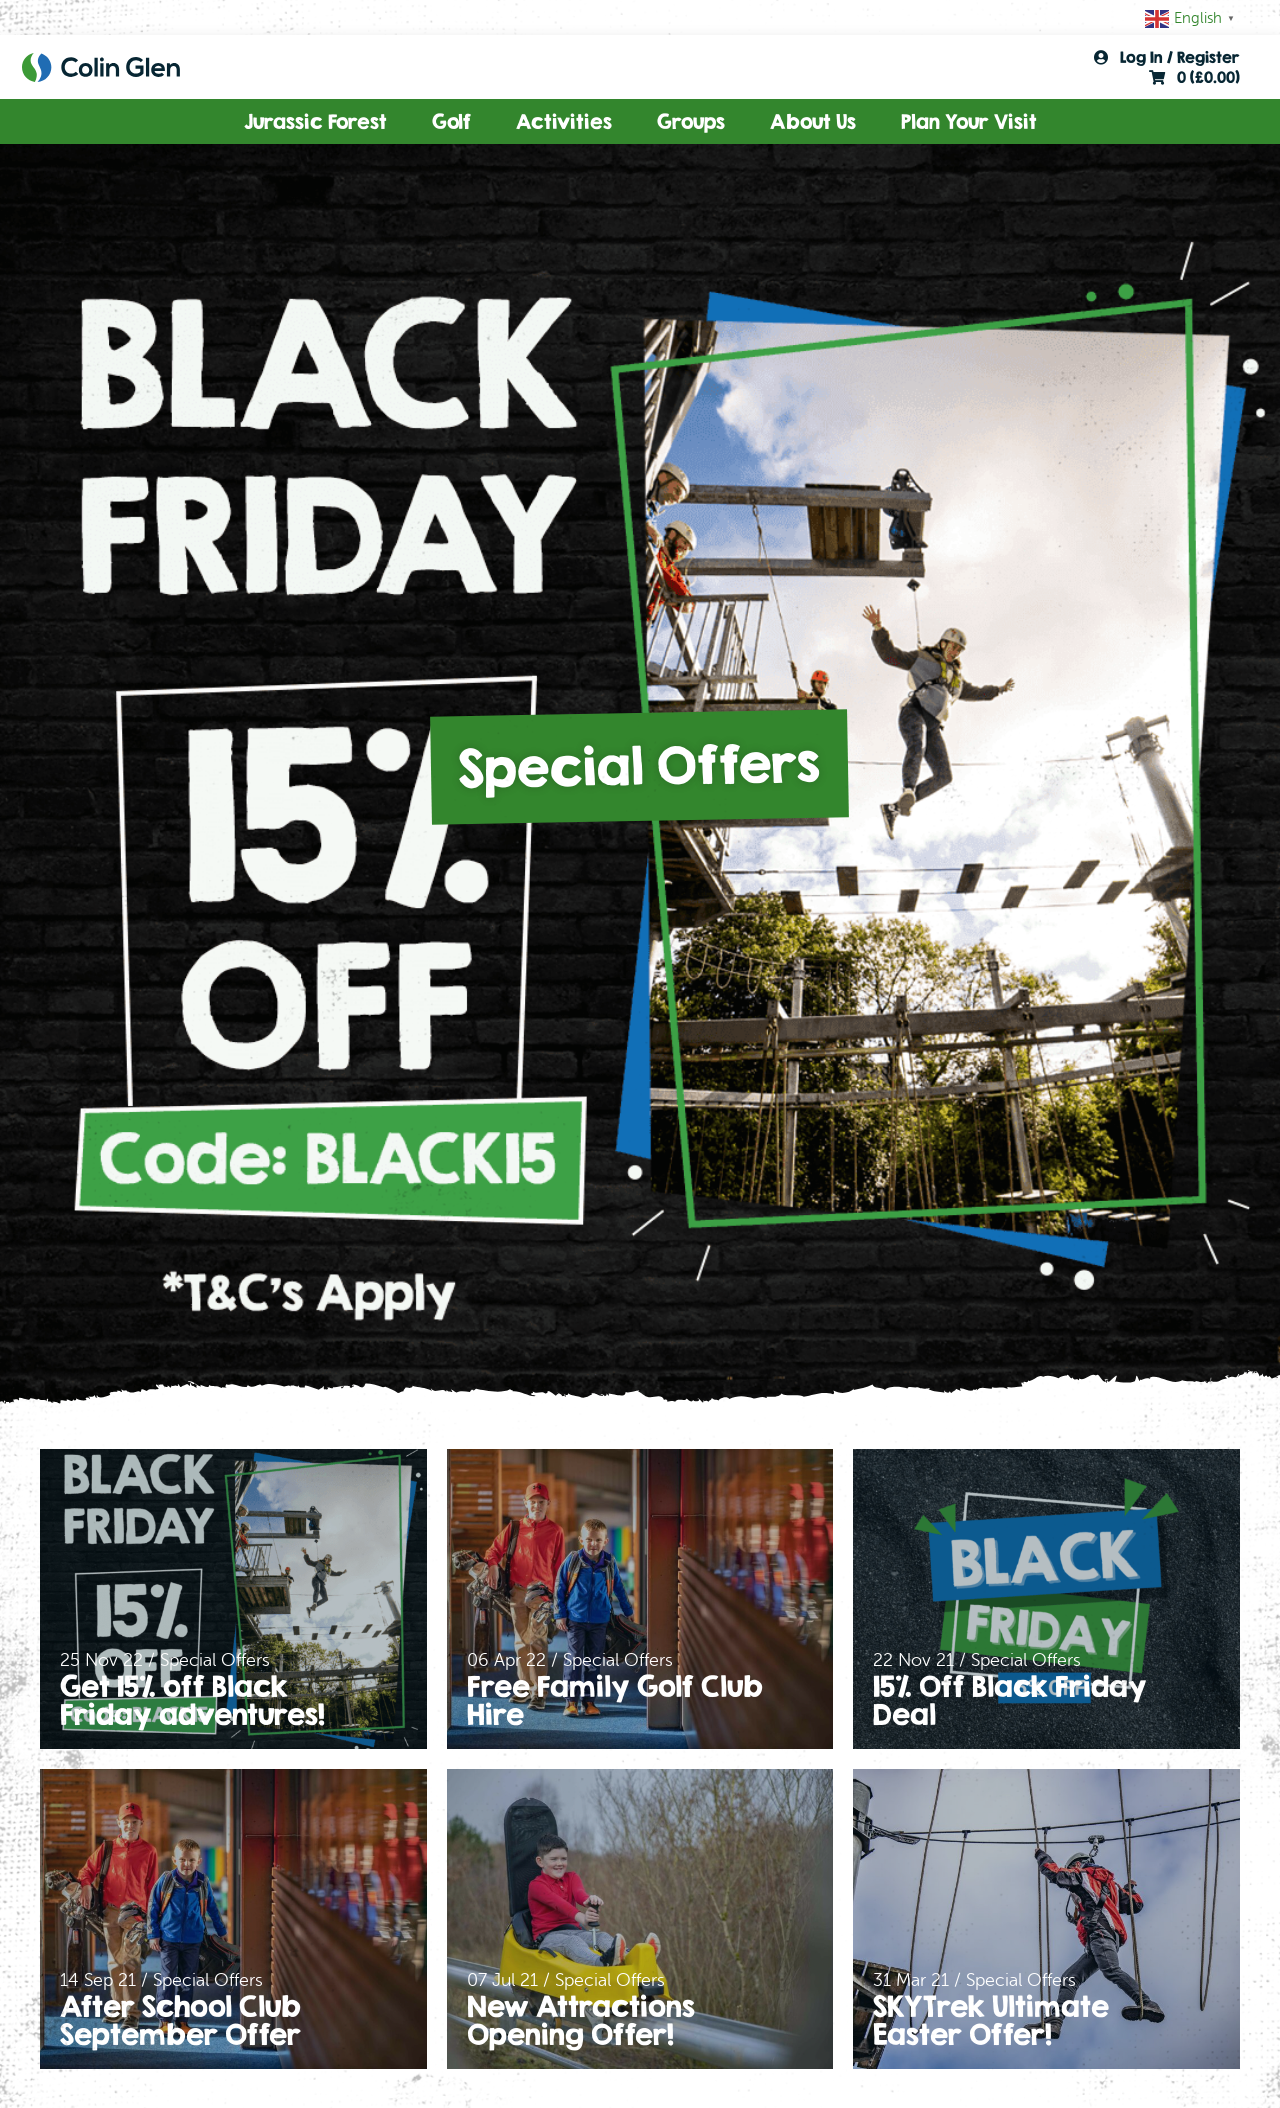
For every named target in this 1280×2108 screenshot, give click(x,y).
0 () (1194, 77)
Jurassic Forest (315, 121)
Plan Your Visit (969, 121)
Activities (564, 121)
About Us (813, 121)
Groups (691, 121)
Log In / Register (1167, 57)
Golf (451, 121)
